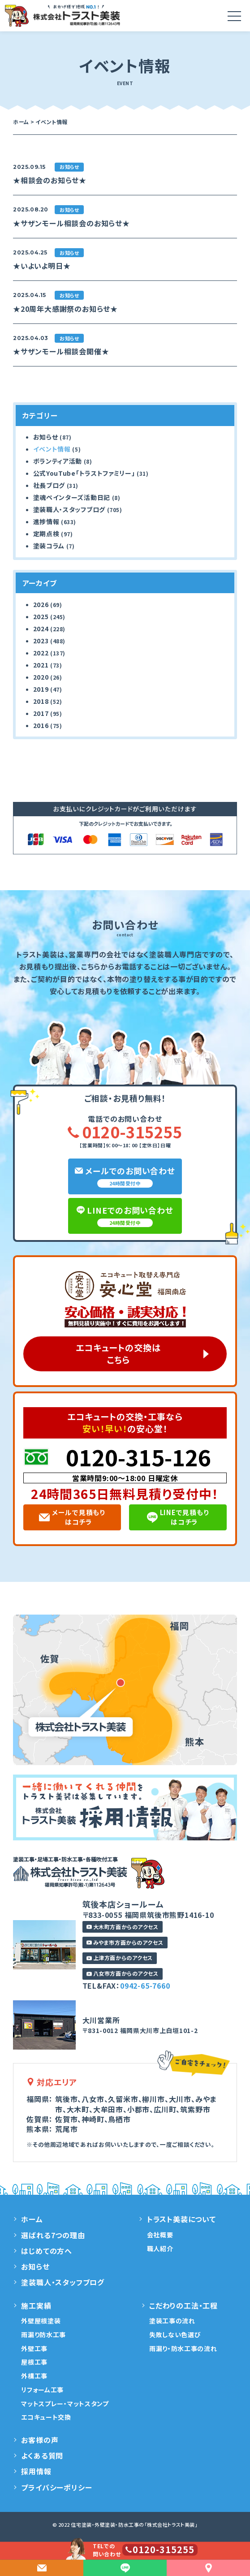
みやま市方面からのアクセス (125, 1942)
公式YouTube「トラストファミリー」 (84, 473)
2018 (41, 701)
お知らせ (45, 436)
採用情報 (36, 2472)
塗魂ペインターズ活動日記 (71, 497)
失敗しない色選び (175, 2334)
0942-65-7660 (145, 1985)
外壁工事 (34, 2348)
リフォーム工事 (42, 2389)
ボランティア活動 (57, 461)
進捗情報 (46, 521)
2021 (41, 664)
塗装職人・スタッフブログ (69, 509)
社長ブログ (49, 485)
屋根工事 (34, 2361)
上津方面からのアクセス (119, 1958)
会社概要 (160, 2234)
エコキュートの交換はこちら (118, 1353)
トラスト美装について (181, 2219)
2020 (41, 676)
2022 (41, 652)
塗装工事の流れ (172, 2320)
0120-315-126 (138, 1456)
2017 (41, 713)
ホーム (32, 2219)
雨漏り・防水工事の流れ (183, 2348)
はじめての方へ (46, 2251)
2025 (41, 616)
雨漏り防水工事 (43, 2334)
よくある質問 (42, 2455)
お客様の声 (39, 2440)
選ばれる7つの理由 (53, 2235)
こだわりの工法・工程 (183, 2305)
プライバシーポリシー (56, 2487)
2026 (41, 604)
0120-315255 (125, 1132)
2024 (41, 628)
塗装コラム (49, 545)
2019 (41, 689)
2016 (41, 725)
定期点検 (46, 533)
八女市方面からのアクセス (122, 1973)
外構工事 (34, 2375)
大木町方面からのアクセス (122, 1926)
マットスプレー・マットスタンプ (65, 2403)
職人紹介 (160, 2248)
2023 (41, 640)
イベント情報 (52, 448)
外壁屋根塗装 (40, 2320)
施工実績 (36, 2305)
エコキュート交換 (46, 2417)
